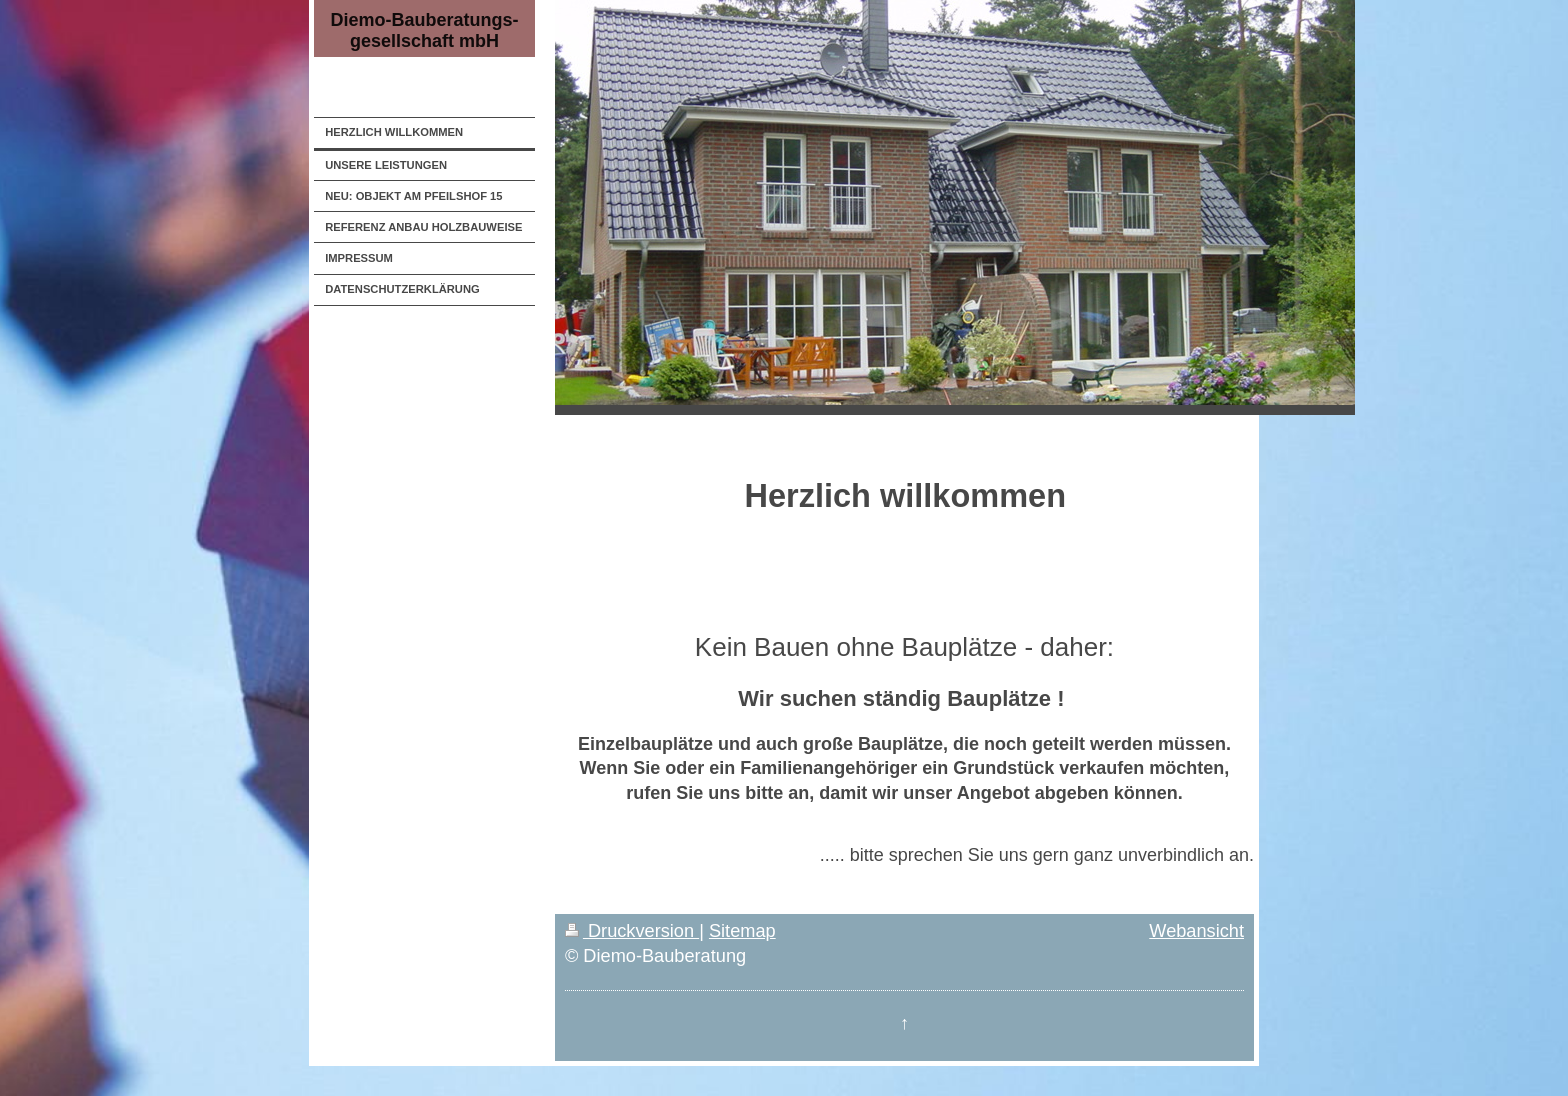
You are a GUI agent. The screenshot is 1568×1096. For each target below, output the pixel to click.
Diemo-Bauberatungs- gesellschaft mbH (424, 30)
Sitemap (742, 931)
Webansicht (1196, 931)
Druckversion (632, 931)
